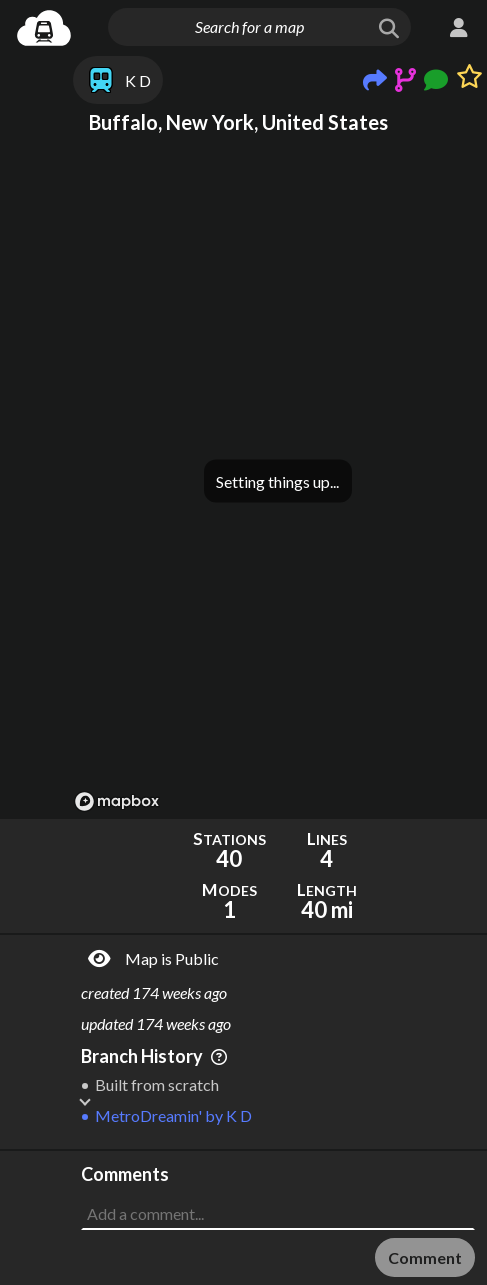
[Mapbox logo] (117, 801)
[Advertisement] (278, 1201)
